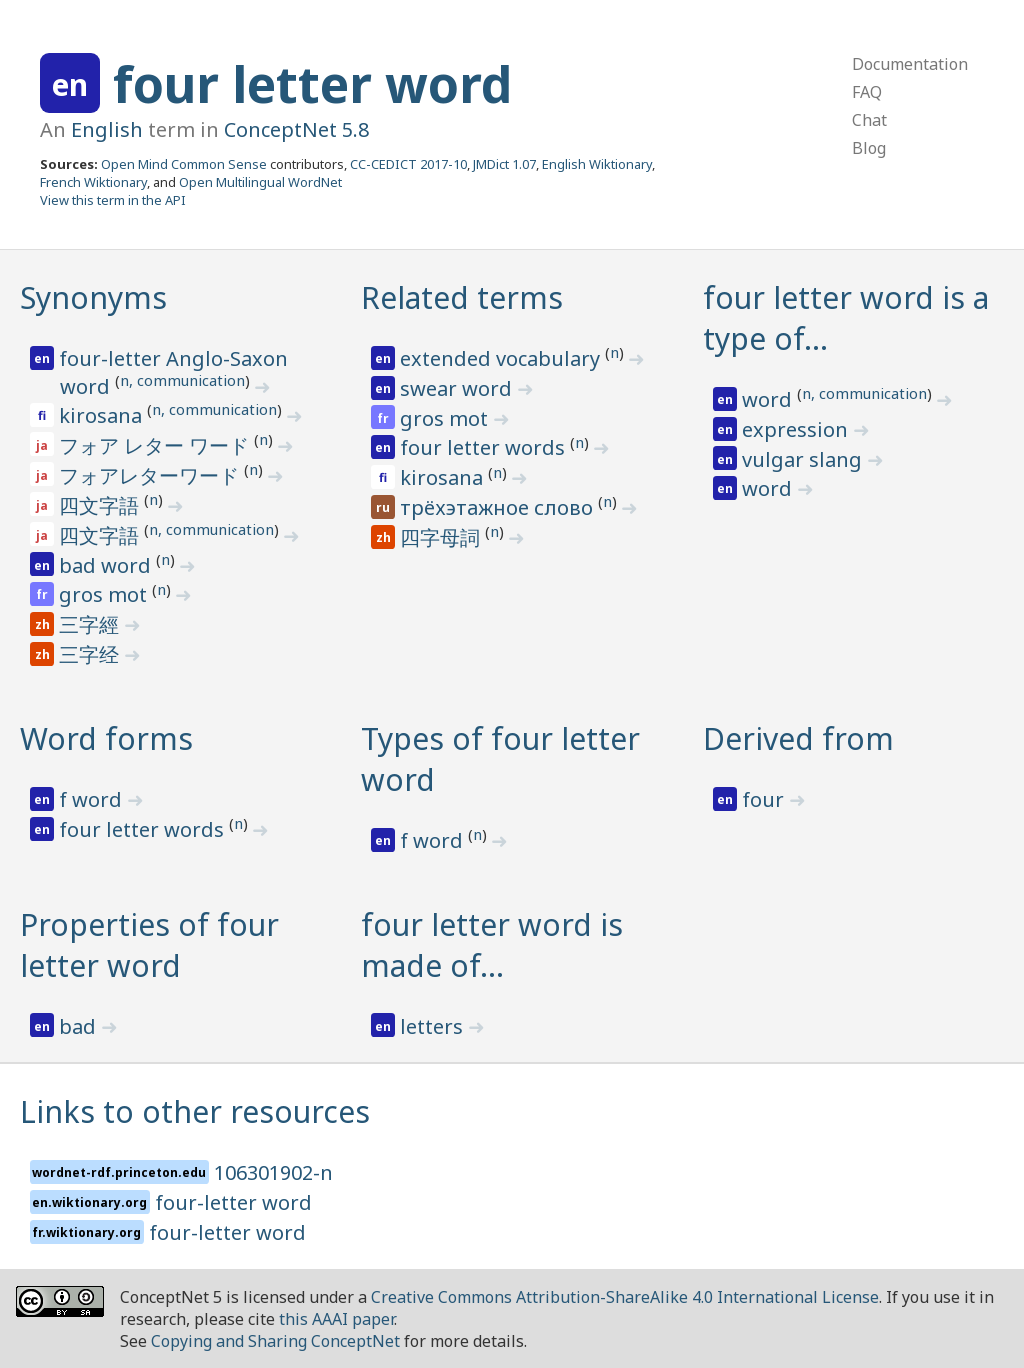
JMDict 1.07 (504, 164)
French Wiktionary (93, 182)
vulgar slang (804, 459)
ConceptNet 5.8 (296, 129)
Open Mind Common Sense (184, 164)
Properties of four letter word (149, 945)
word (769, 399)
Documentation (910, 64)
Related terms (462, 297)
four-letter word (233, 1202)
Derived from (798, 738)
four (765, 799)
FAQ (867, 92)
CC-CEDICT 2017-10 (408, 164)
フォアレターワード (151, 475)
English (107, 129)
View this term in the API (113, 200)
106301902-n (273, 1172)
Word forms (106, 738)
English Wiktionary (597, 164)
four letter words (485, 447)
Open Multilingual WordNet (260, 182)
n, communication (182, 380)
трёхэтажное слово (499, 507)
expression (797, 429)
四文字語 (101, 505)
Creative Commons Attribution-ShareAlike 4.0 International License (625, 1297)
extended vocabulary (502, 358)
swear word (458, 388)
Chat (869, 120)
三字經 (91, 624)
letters (434, 1026)
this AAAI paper (336, 1319)
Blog (869, 148)
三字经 (91, 654)
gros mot (105, 594)
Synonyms (93, 297)
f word (93, 799)
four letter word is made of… (492, 945)
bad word (107, 565)
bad (80, 1026)
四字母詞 (442, 537)
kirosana (103, 415)
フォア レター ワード (156, 445)
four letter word (312, 84)
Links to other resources (195, 1111)
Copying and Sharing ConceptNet (275, 1341)
